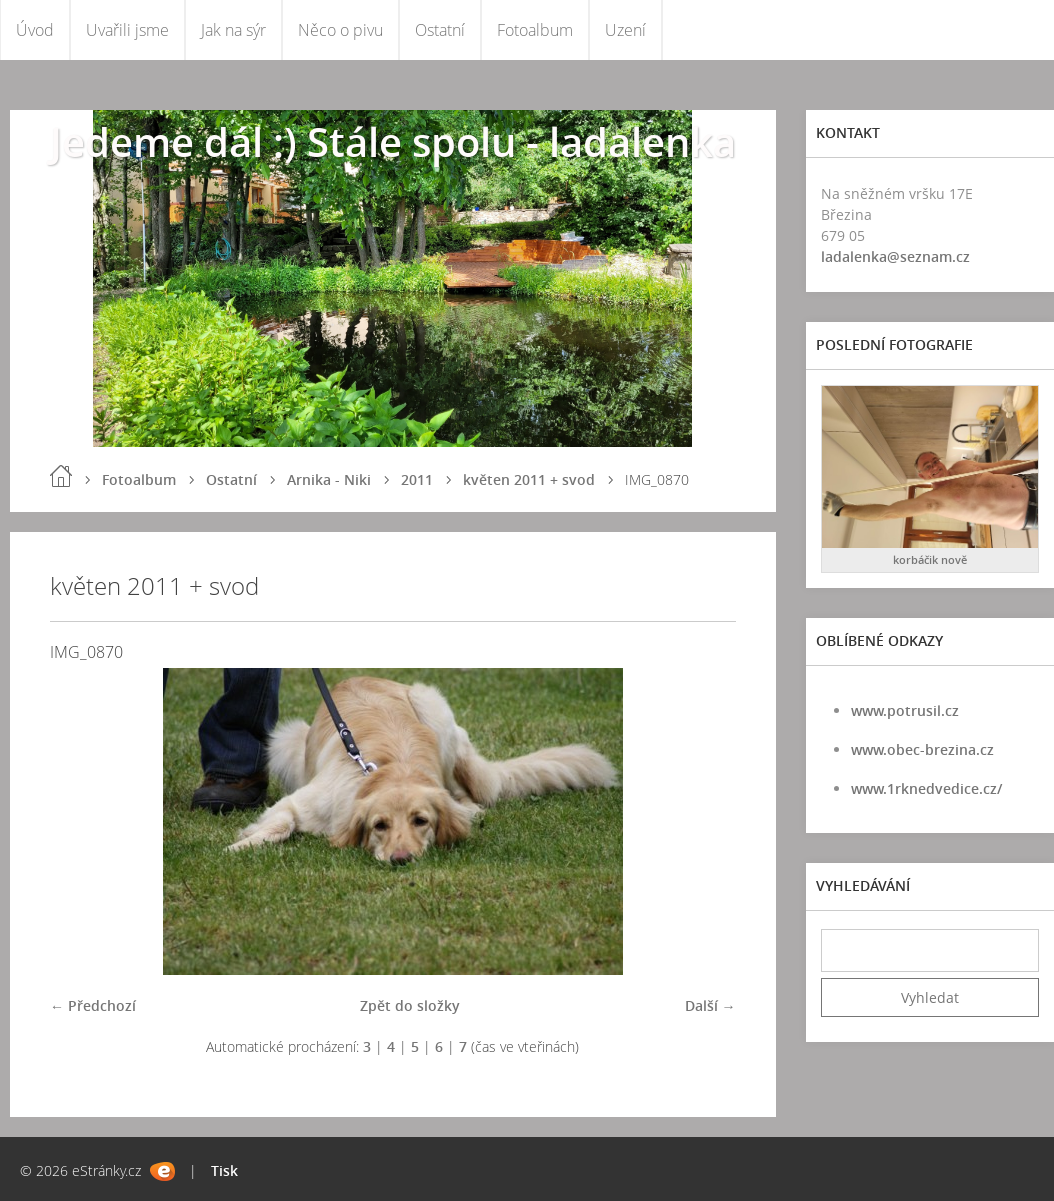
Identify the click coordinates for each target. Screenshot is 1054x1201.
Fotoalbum (535, 30)
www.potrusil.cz (905, 710)
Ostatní (440, 30)
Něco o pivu (340, 30)
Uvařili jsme (127, 30)
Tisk (224, 1170)
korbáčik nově (930, 559)
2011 (417, 479)
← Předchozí (93, 1005)
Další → (710, 1005)
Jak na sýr (233, 30)
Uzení (625, 30)
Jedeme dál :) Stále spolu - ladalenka (393, 141)
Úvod (35, 30)
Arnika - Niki (329, 479)
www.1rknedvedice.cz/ (926, 788)
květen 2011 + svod (529, 479)
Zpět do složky (410, 1005)
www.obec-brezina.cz (922, 749)
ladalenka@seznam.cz (895, 256)
